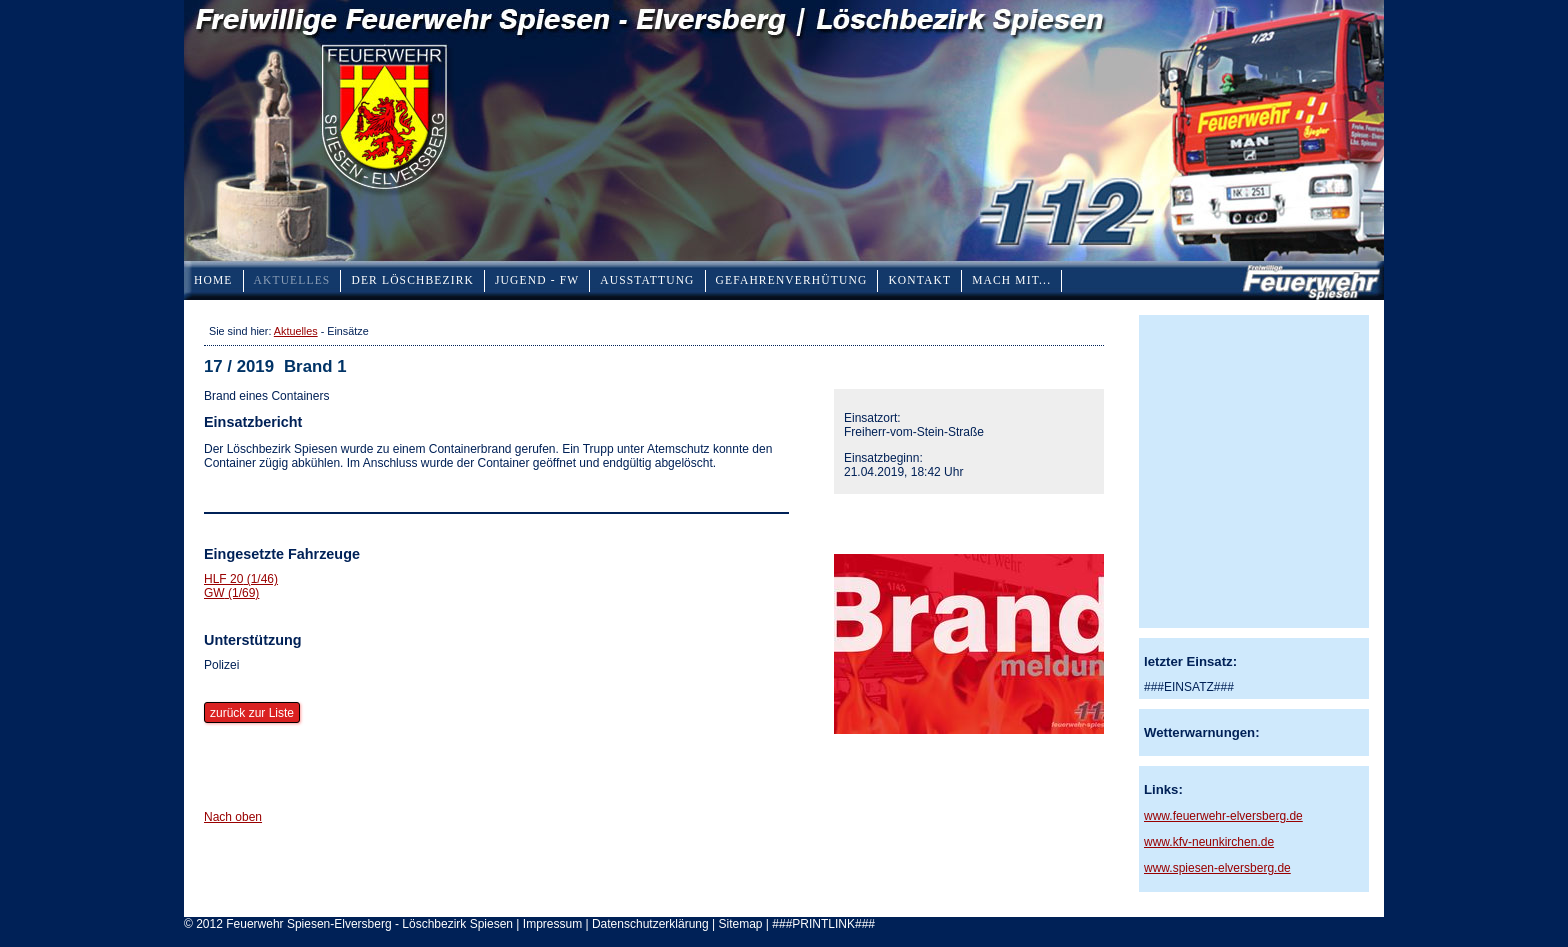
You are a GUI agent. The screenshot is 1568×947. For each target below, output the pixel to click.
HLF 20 (241, 579)
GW (231, 593)
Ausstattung (647, 280)
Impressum (552, 924)
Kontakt (919, 280)
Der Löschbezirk (412, 280)
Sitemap (740, 924)
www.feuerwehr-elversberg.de (1223, 816)
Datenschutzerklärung (650, 924)
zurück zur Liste (252, 713)
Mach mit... (1011, 280)
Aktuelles (292, 280)
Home (213, 280)
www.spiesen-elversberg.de (1217, 868)
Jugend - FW (537, 280)
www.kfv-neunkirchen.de (1209, 842)
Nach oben (233, 817)
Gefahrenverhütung (792, 280)
